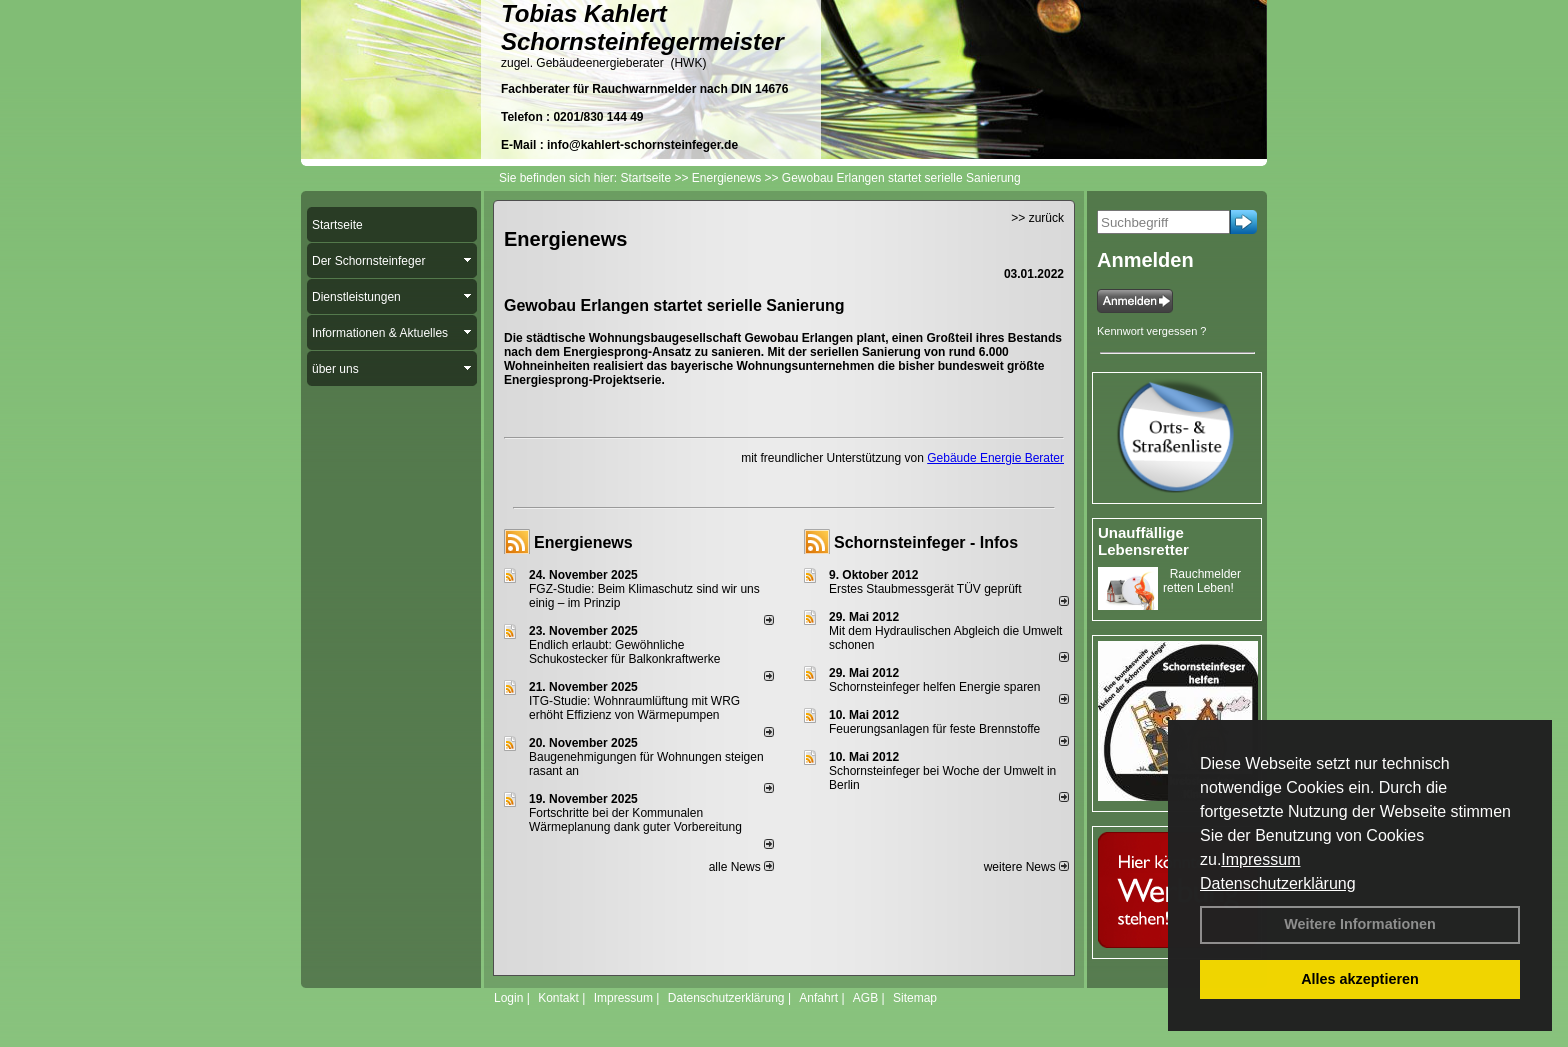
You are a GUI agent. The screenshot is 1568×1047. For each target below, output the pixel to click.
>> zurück (1037, 218)
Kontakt (558, 998)
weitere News (1026, 867)
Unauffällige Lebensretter (1143, 541)
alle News (741, 867)
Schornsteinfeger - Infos (926, 542)
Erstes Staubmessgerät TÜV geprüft (925, 589)
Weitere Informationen (1360, 924)
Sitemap (915, 998)
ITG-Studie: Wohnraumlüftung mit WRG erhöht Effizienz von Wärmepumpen (634, 708)
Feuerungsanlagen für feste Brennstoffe (934, 729)
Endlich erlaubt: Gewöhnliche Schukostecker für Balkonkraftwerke (624, 652)
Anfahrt (818, 998)
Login (508, 998)
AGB (865, 998)
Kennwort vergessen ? (1151, 331)
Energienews (583, 542)
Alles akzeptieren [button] (1360, 979)
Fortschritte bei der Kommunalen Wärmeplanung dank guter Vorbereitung (635, 820)
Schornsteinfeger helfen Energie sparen (934, 687)
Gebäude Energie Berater (995, 458)
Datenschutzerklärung (1278, 883)
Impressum (1260, 859)
